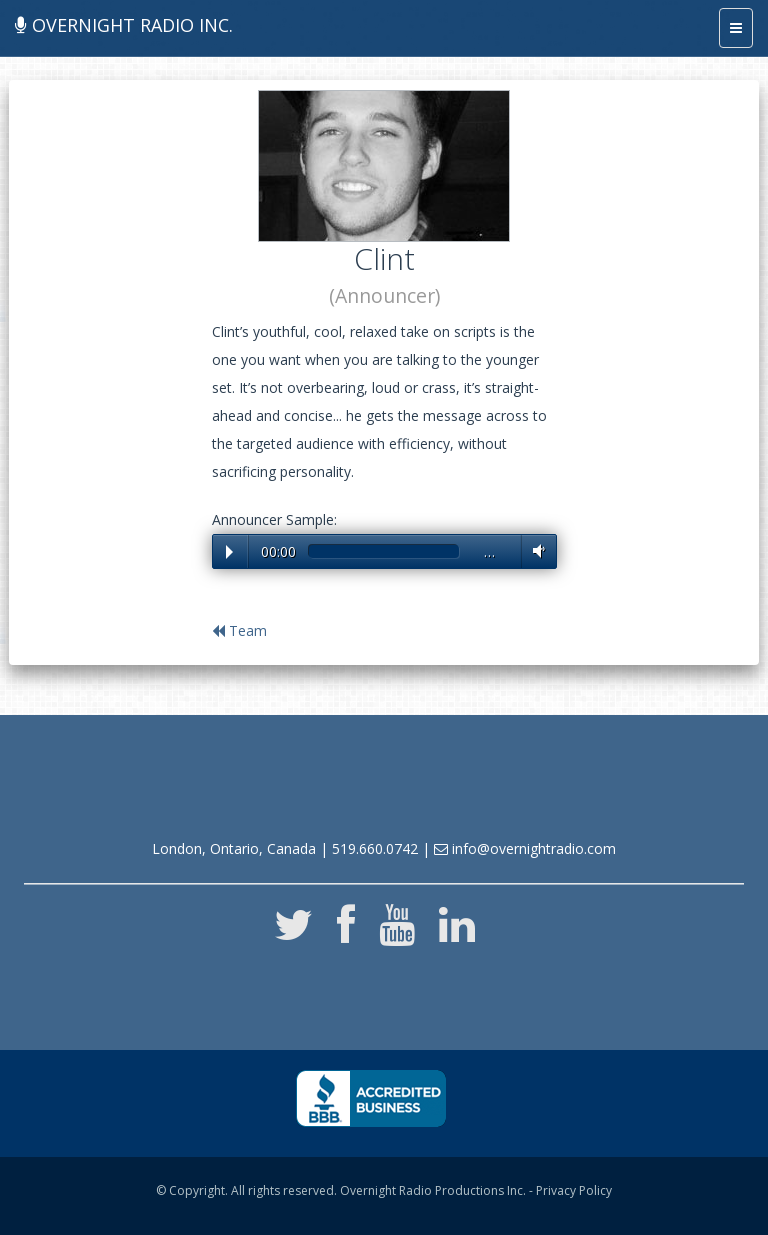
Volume (535, 550)
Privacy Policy (574, 1190)
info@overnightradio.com (525, 848)
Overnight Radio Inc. (124, 25)
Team (239, 630)
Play (229, 552)
